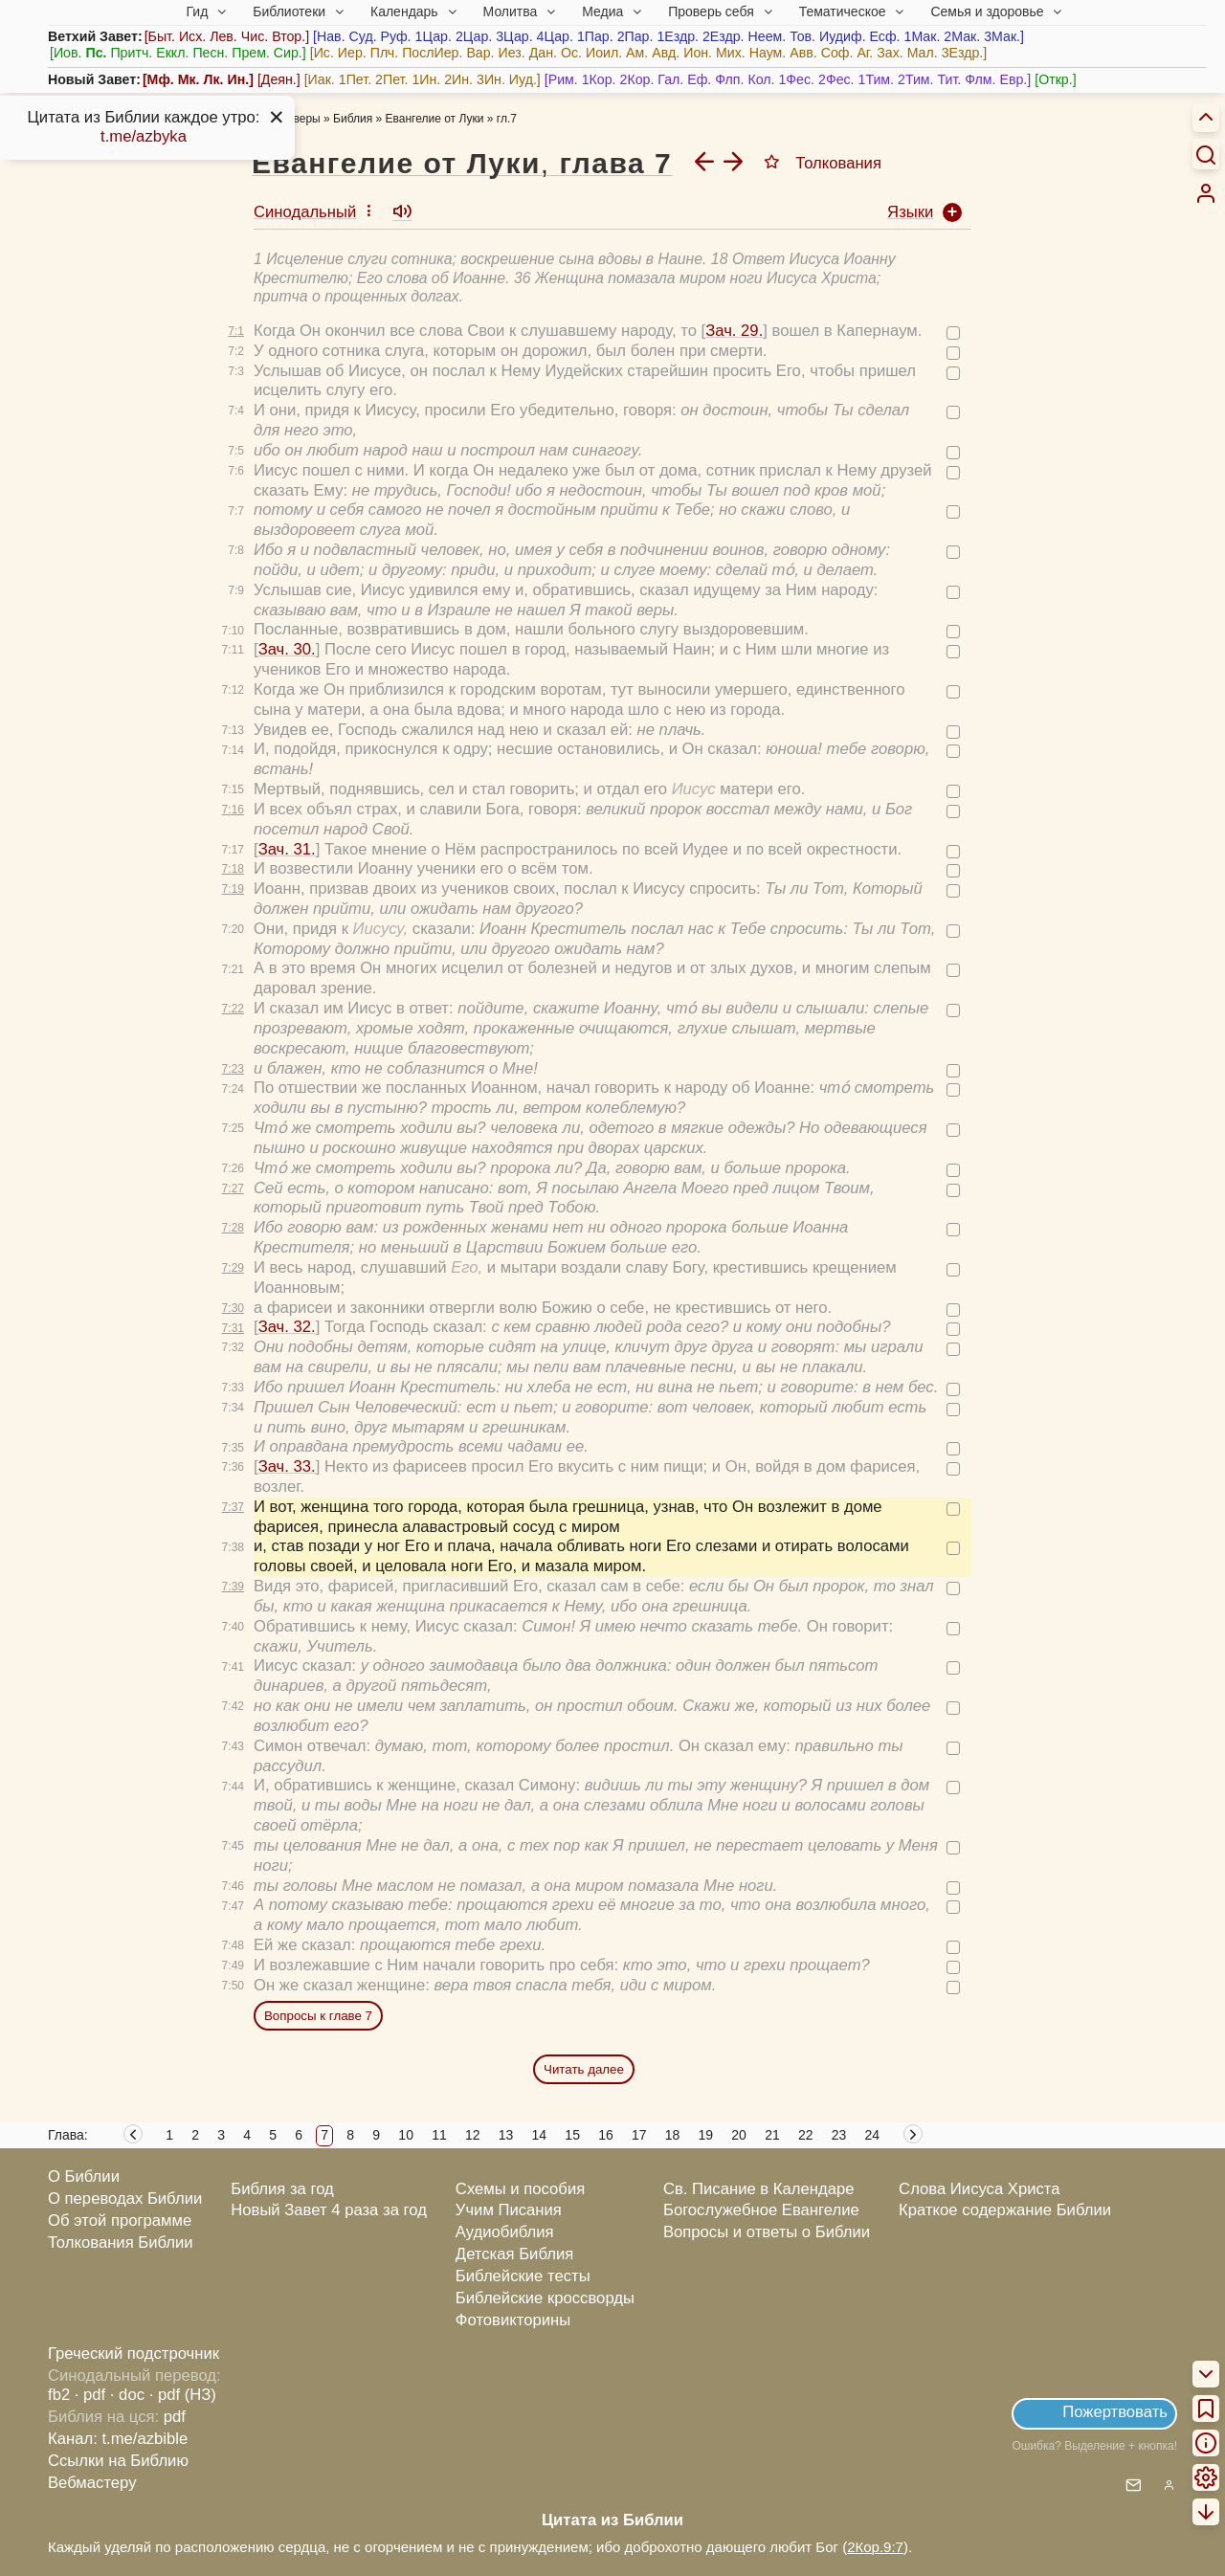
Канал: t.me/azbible (118, 2439)
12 (472, 2135)
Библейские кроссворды (545, 2298)
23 (839, 2135)
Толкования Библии (120, 2242)
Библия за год (282, 2189)
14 (539, 2135)
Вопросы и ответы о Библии (766, 2232)
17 (639, 2135)
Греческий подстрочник (133, 2353)
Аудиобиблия (505, 2232)
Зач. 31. (287, 849)
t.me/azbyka (143, 136)
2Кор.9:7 (875, 2547)
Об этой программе (119, 2220)
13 (506, 2135)
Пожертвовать (1115, 2412)
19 (706, 2135)
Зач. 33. (287, 1466)
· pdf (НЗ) (182, 2395)
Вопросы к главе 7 (318, 2016)
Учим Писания (509, 2210)
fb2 (59, 2395)
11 (439, 2135)
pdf (175, 2417)
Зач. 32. (287, 1327)
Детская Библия (514, 2254)
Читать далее (584, 2069)
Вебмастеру (92, 2483)
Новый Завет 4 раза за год (329, 2210)
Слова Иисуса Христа (979, 2189)
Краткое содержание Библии (1005, 2210)
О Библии (84, 2176)
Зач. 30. (287, 649)
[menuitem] (1205, 193)
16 (605, 2135)
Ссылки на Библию (118, 2461)
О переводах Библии (125, 2198)
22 (805, 2135)
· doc (127, 2395)
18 (672, 2135)
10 (405, 2135)
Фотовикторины (513, 2320)
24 (872, 2135)
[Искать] (1205, 154)
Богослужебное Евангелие (761, 2210)
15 (572, 2135)
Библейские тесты (523, 2276)
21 (772, 2135)
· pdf (90, 2395)
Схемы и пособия (520, 2189)
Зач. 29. (734, 331)
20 (738, 2135)
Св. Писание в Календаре (759, 2189)
